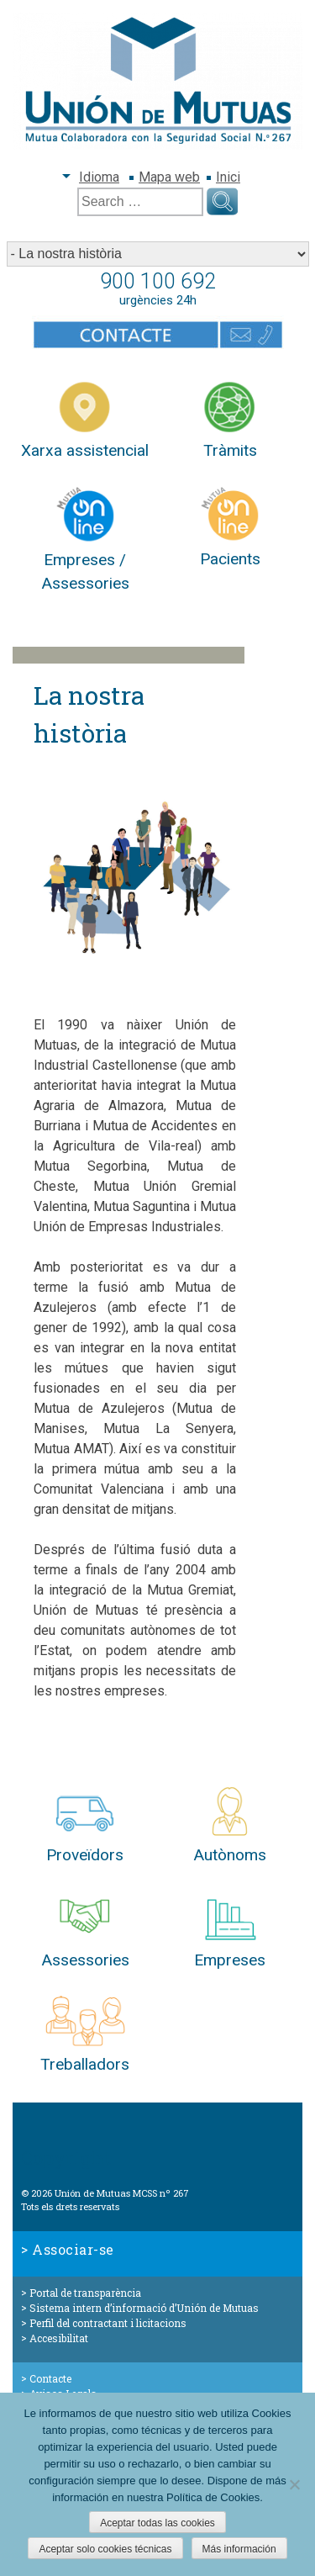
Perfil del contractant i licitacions (107, 2323)
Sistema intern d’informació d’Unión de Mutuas (144, 2307)
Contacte (50, 2378)
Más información (239, 2549)
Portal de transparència (85, 2292)
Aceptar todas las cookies (157, 2523)
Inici (228, 177)
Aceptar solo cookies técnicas (105, 2549)
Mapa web (169, 177)
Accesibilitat (58, 2338)
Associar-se (73, 2249)
